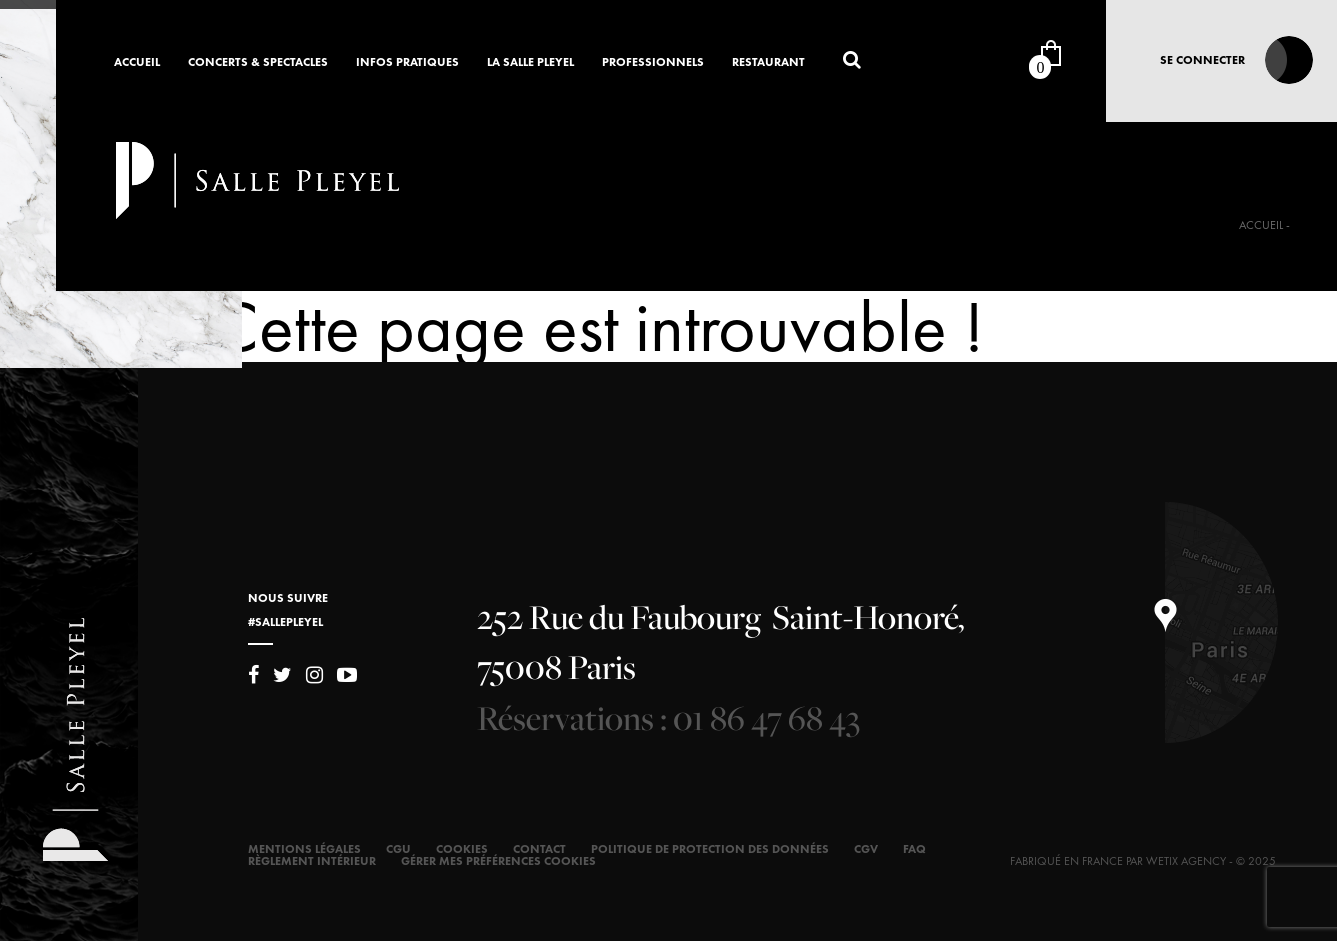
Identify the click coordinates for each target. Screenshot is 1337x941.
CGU (398, 849)
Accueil (137, 63)
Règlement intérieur (312, 861)
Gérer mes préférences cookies (498, 861)
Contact (539, 849)
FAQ (914, 849)
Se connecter (1202, 60)
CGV (866, 849)
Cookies (462, 849)
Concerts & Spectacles (258, 63)
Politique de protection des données (710, 849)
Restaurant (768, 63)
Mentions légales (304, 849)
